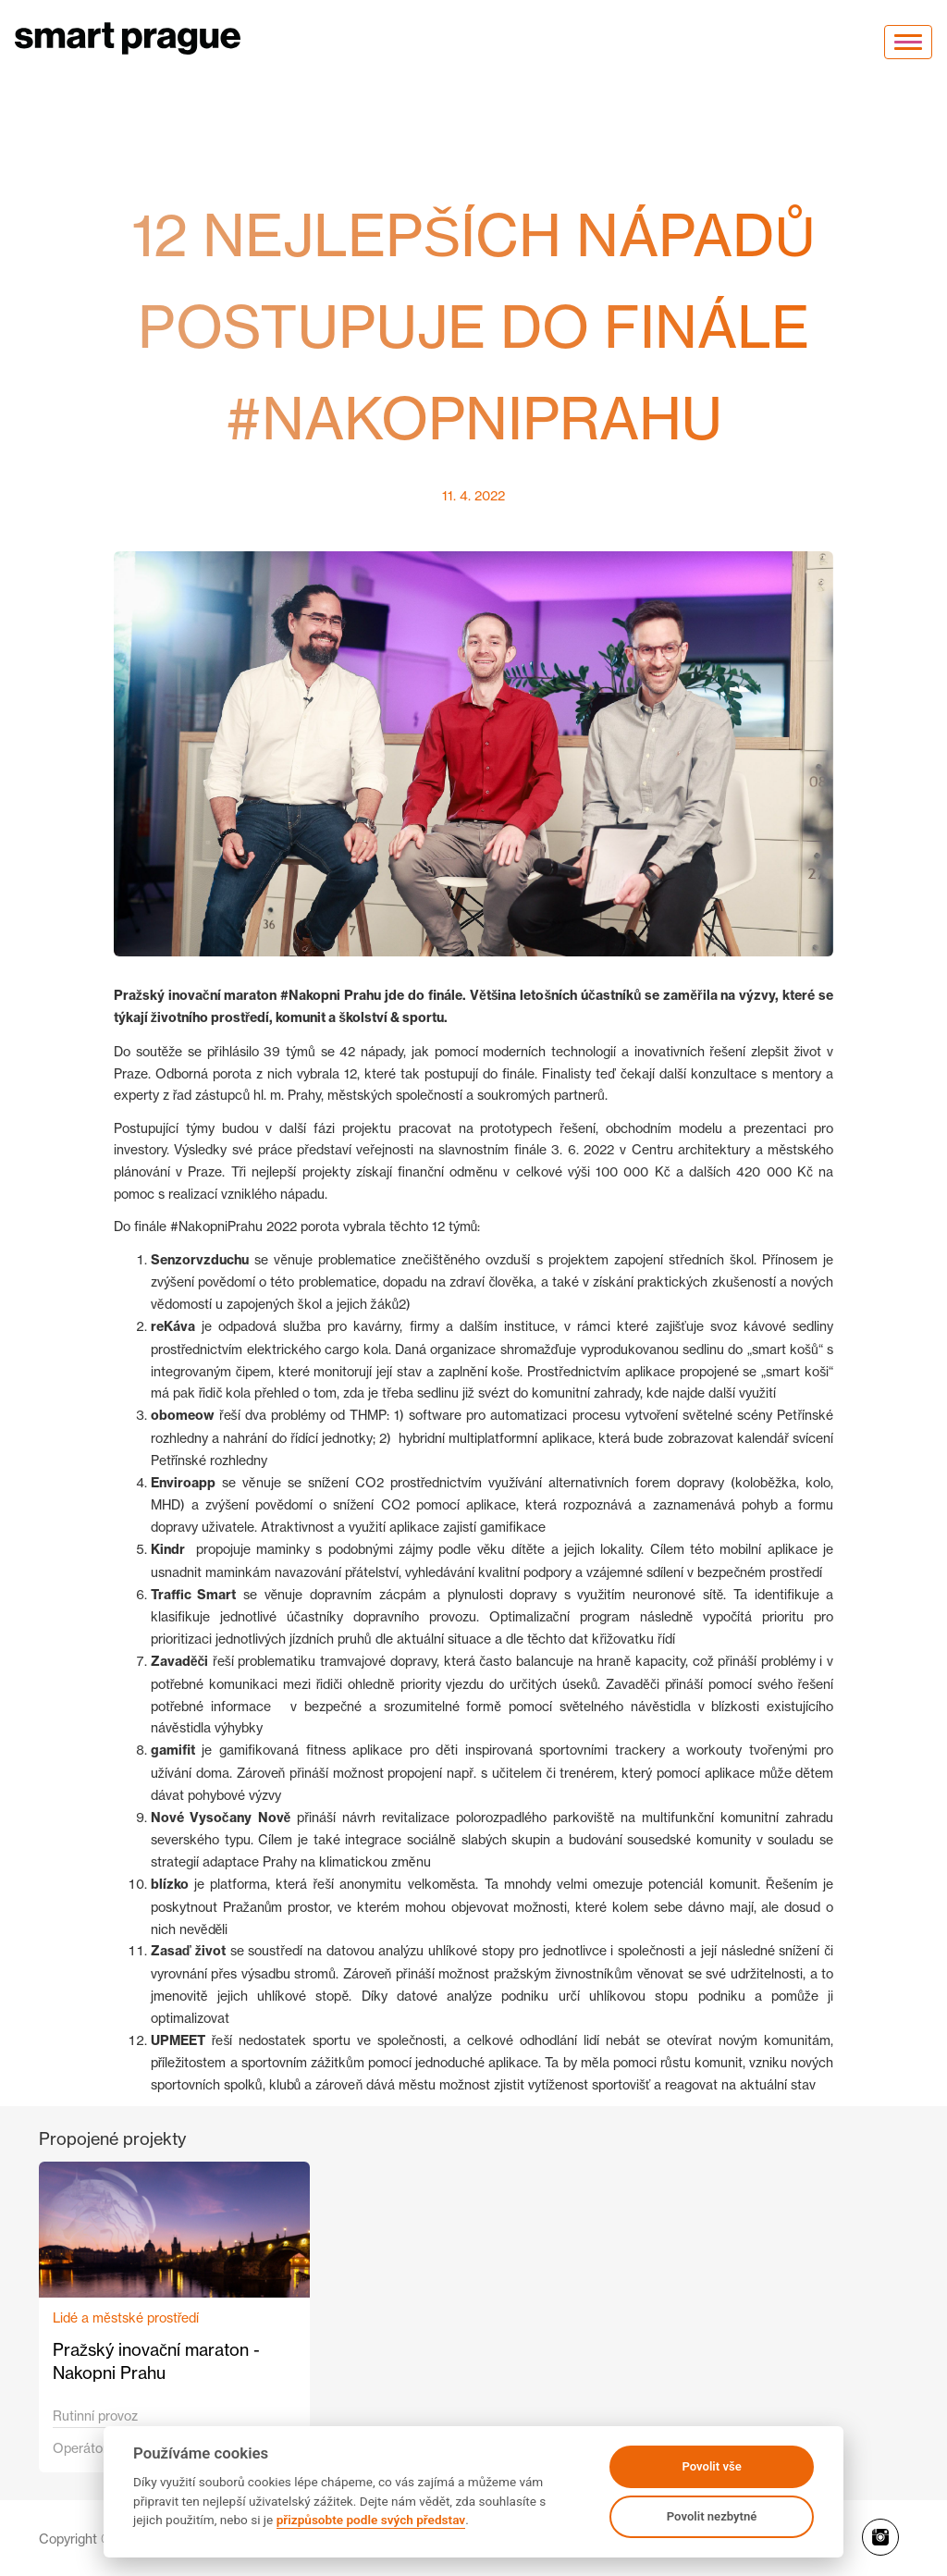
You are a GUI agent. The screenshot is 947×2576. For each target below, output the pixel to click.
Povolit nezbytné (712, 2516)
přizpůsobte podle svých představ (371, 2519)
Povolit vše (711, 2466)
